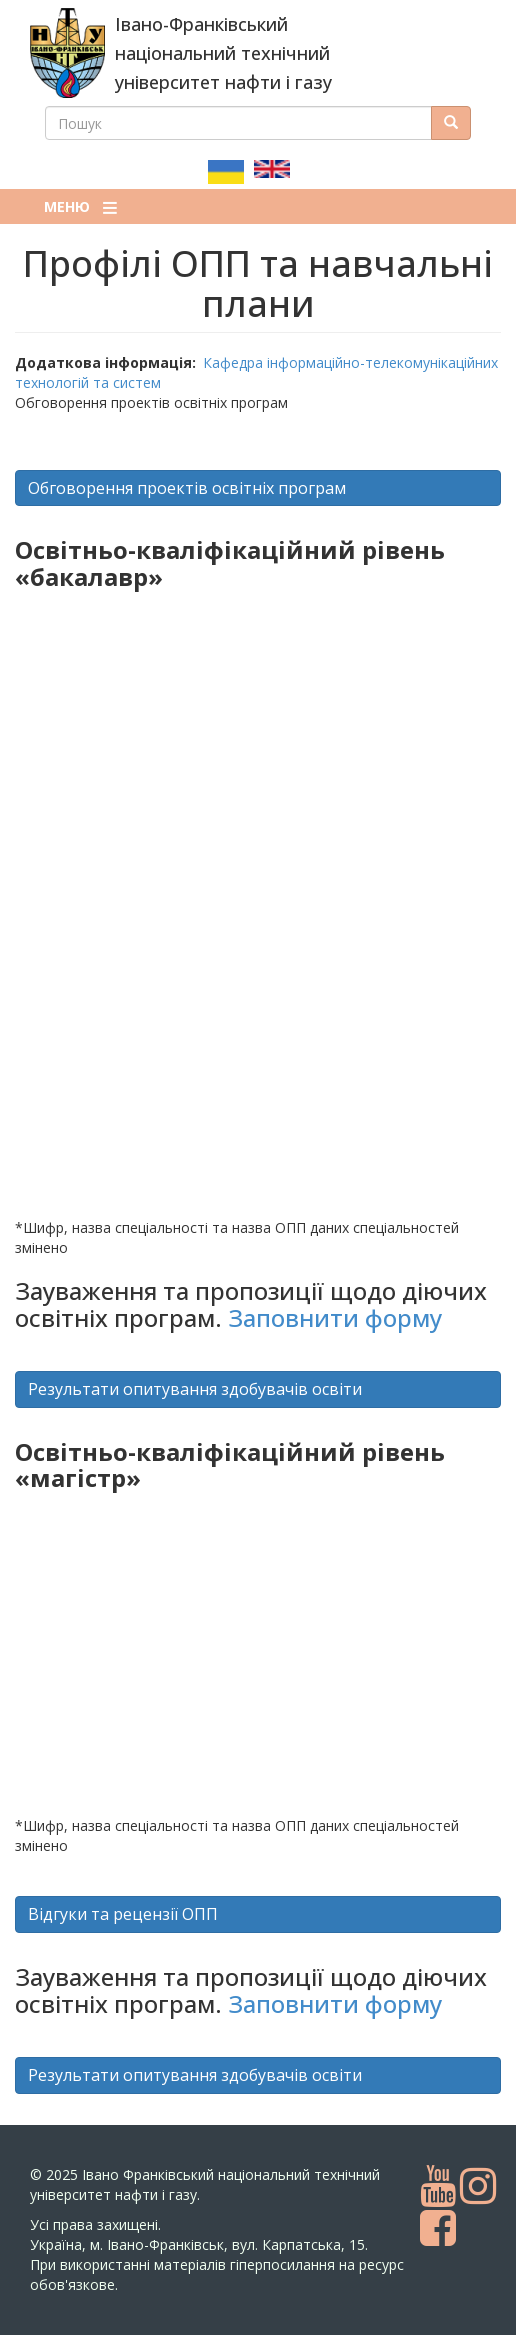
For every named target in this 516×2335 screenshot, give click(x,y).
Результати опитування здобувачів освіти (195, 1389)
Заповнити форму (335, 1317)
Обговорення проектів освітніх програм (187, 488)
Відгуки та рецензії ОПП (123, 1914)
